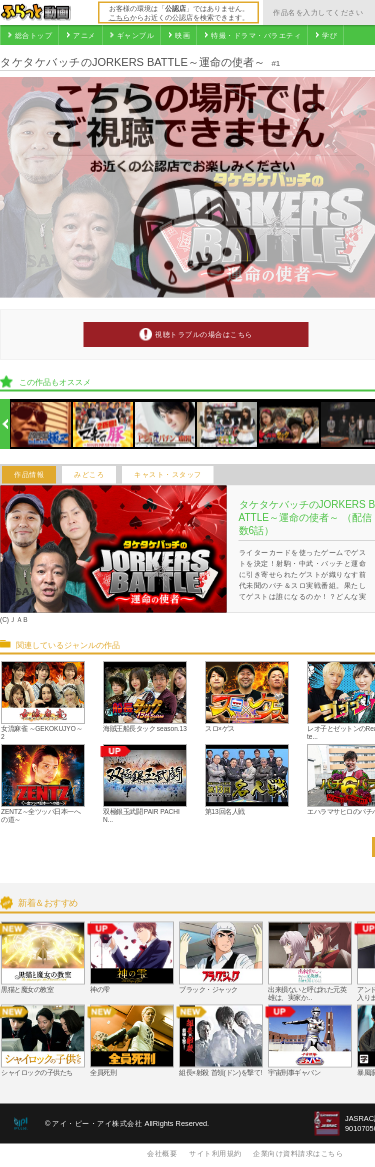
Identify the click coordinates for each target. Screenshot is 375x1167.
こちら (119, 17)
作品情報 (29, 475)
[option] (41, 424)
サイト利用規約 (215, 1153)
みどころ (89, 475)
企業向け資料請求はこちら (298, 1153)
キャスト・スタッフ (168, 475)
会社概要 (162, 1153)
